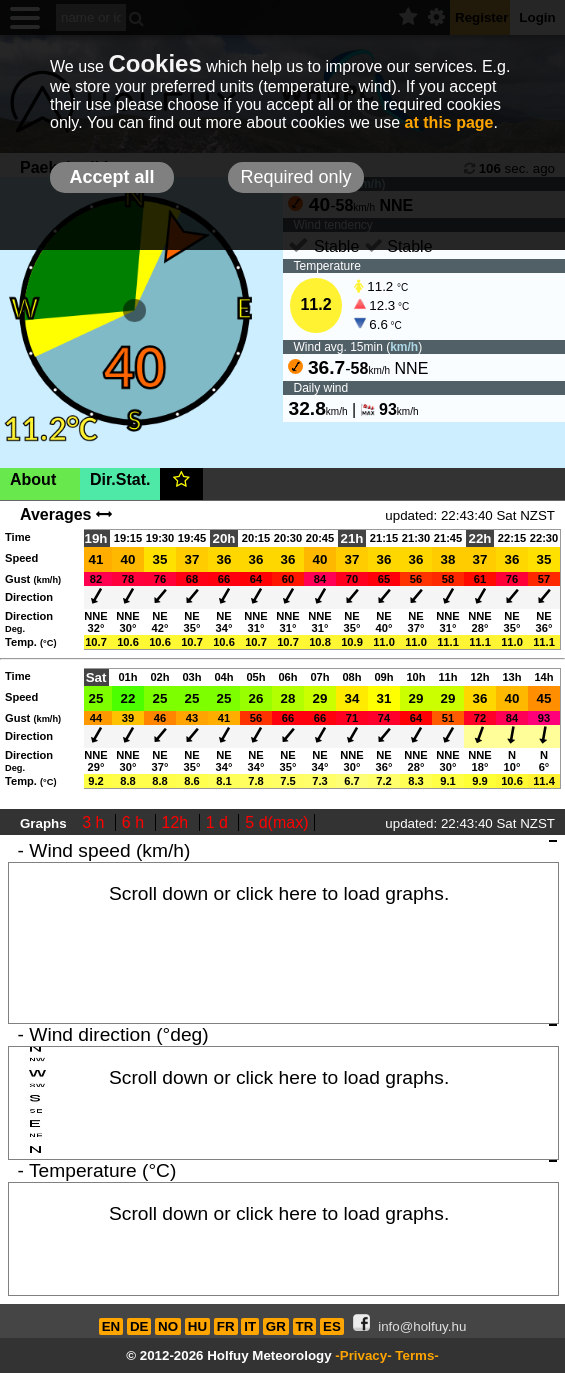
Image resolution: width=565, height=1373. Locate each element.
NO (168, 1326)
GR (276, 1326)
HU (197, 1326)
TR (305, 1326)
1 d (219, 822)
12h (177, 822)
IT (250, 1326)
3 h (95, 822)
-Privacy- (363, 1355)
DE (139, 1326)
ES (332, 1326)
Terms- (416, 1355)
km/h (404, 347)
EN (111, 1326)
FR (226, 1326)
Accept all (111, 177)
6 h (135, 822)
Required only (295, 177)
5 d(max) (276, 822)
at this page (449, 122)
